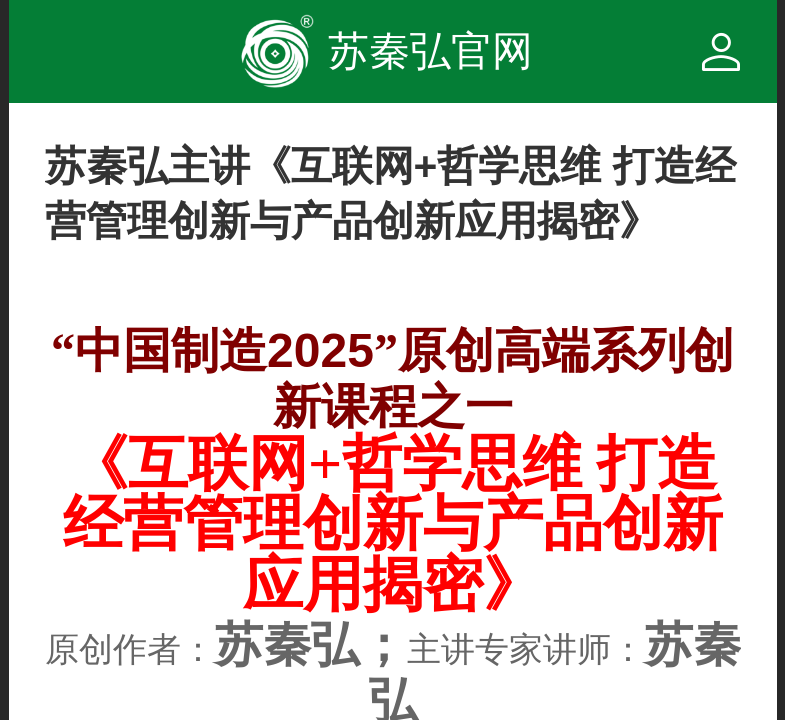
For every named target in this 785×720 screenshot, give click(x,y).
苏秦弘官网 (430, 51)
